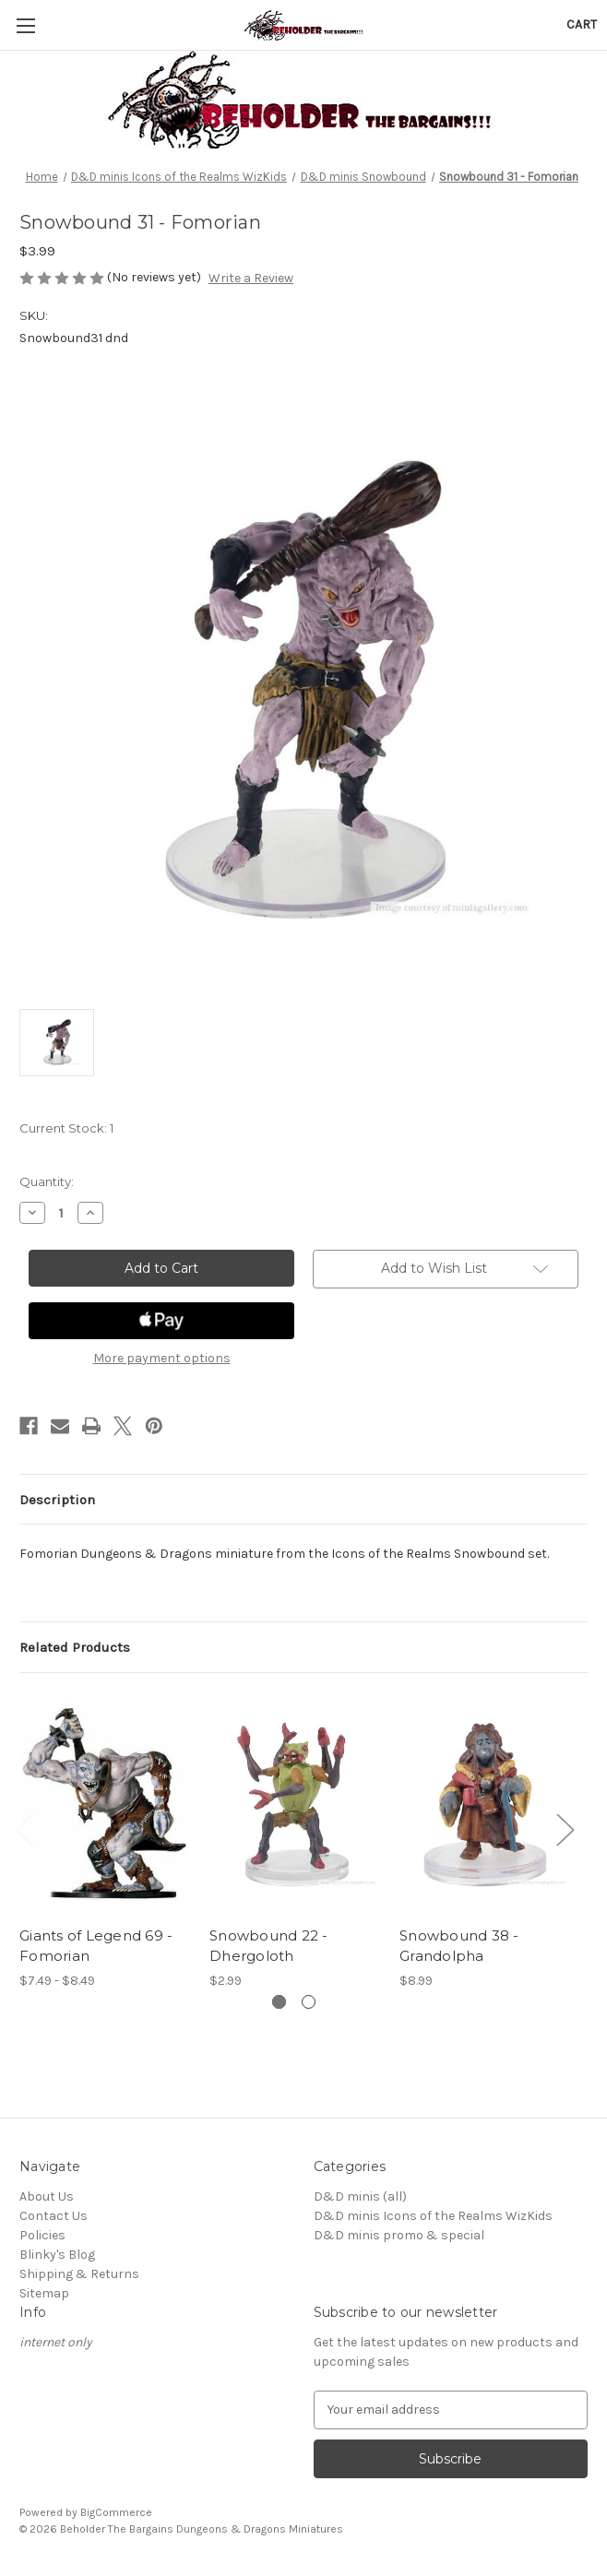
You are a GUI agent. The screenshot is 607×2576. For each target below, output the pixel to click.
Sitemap (44, 2293)
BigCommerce (116, 2512)
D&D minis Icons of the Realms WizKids (433, 2216)
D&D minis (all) (360, 2196)
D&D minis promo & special (399, 2235)
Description (57, 1499)
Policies (42, 2235)
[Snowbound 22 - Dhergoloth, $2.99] (294, 1804)
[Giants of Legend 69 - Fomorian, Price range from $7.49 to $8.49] (104, 1804)
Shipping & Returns (79, 2274)
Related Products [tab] (74, 1647)
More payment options (162, 1358)
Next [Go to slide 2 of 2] (564, 1828)
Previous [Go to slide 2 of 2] (24, 1828)
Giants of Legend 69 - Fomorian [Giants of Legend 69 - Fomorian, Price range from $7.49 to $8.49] (96, 1946)
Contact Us (53, 2216)
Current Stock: (66, 1128)
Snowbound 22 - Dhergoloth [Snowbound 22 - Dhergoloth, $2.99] (268, 1946)
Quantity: (46, 1181)
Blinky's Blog (57, 2254)
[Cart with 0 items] (581, 24)
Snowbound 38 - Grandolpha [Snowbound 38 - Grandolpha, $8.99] (459, 1946)
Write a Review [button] (250, 278)
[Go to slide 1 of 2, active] (279, 2002)
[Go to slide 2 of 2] (308, 2002)
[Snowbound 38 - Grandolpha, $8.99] (484, 1804)
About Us (46, 2196)
